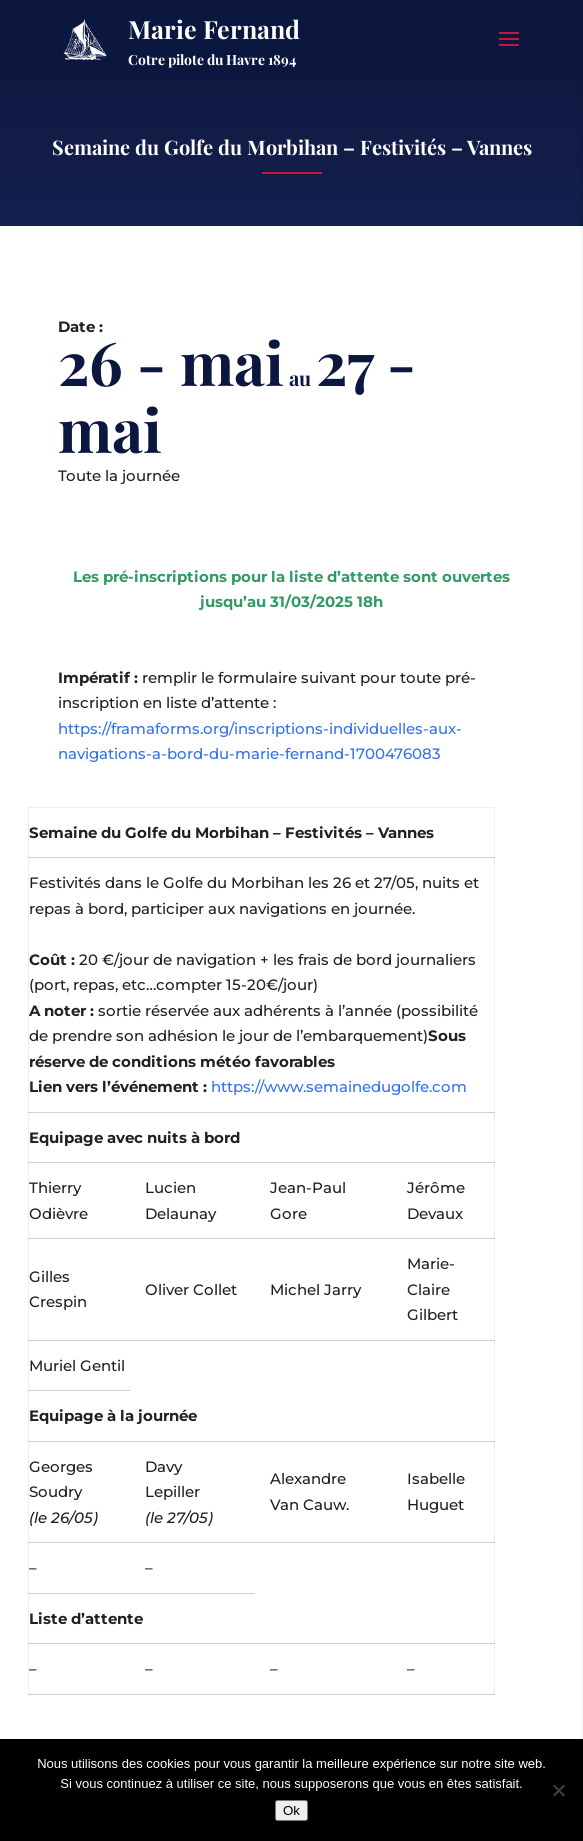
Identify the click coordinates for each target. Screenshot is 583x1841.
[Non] (558, 1790)
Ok (291, 1810)
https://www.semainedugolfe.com (339, 1086)
